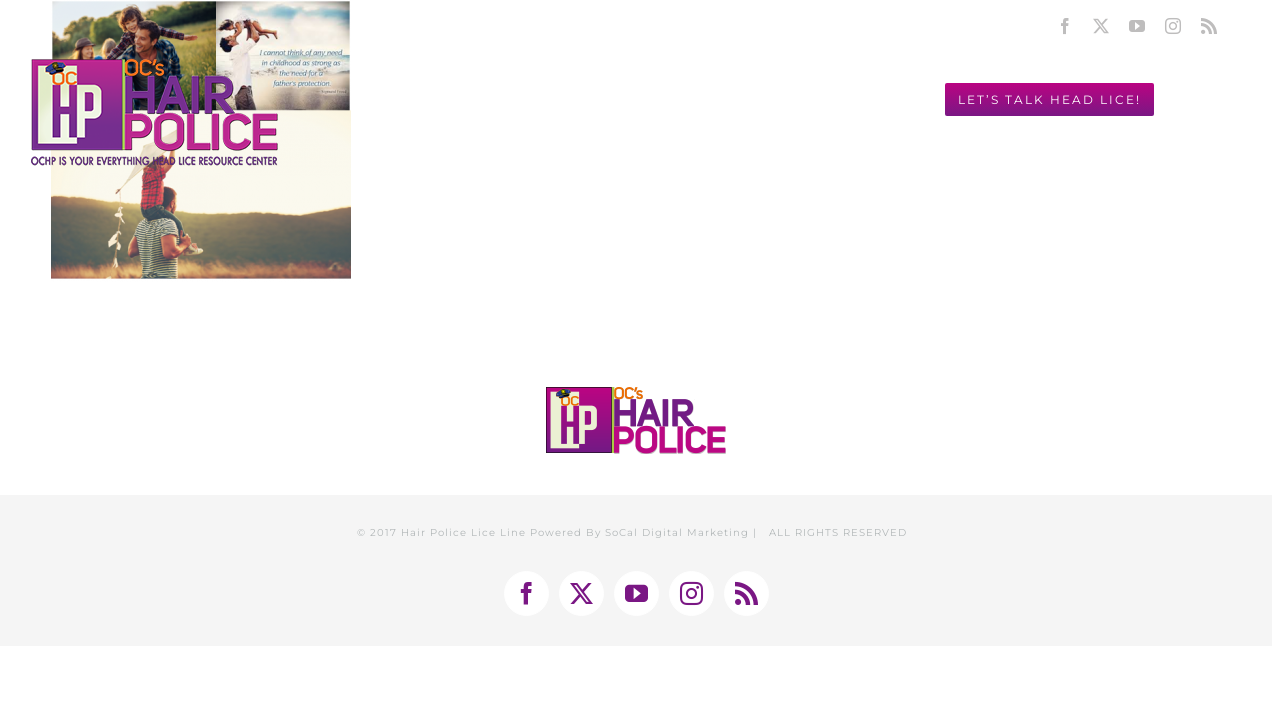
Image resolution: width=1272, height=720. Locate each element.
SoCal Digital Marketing (677, 532)
